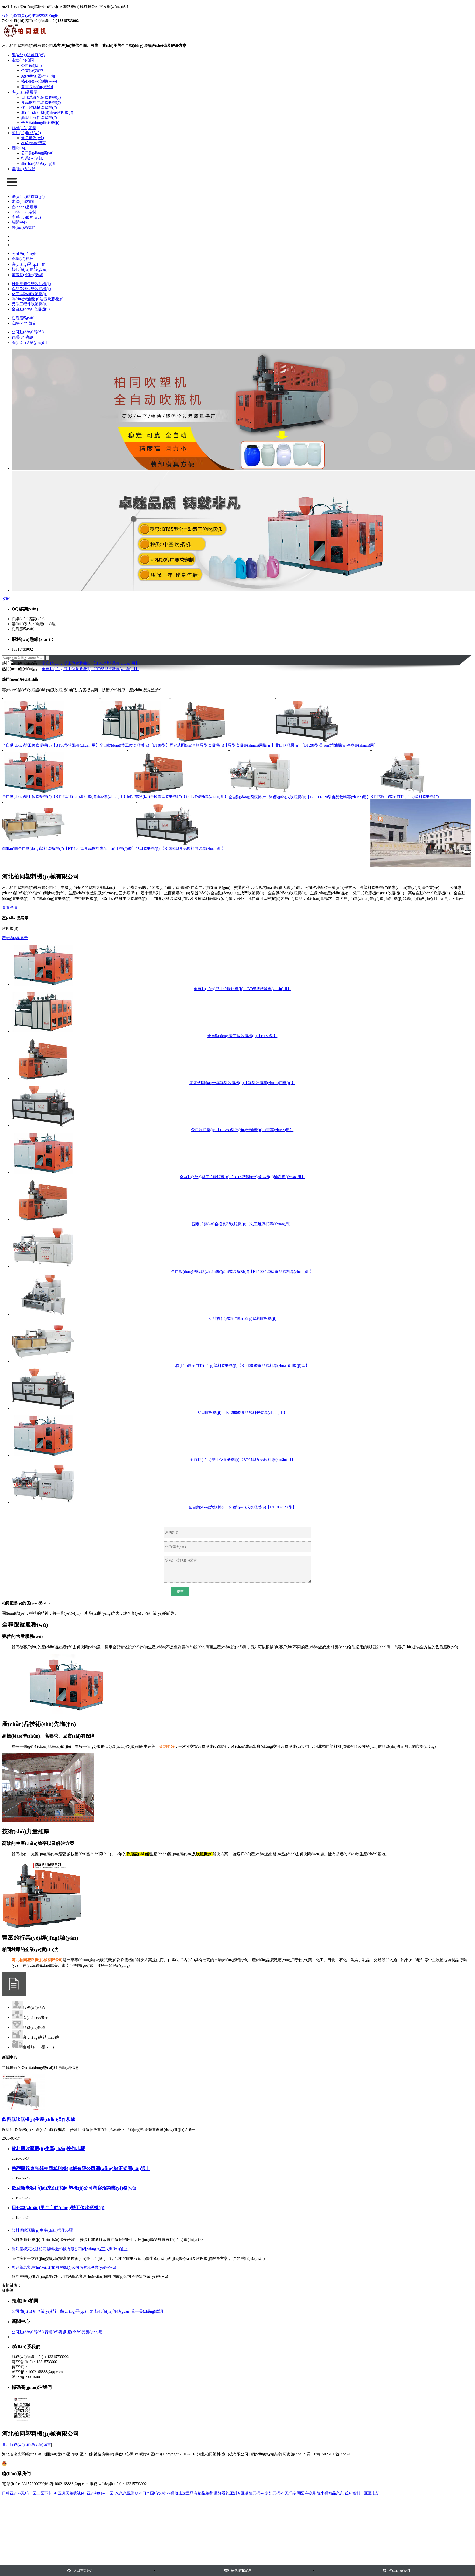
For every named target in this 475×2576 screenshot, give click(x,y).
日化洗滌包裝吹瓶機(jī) (41, 97)
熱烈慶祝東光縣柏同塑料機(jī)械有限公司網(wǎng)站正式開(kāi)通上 (81, 2168)
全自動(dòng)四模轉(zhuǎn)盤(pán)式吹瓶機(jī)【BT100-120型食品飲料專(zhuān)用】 (299, 797)
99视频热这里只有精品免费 (190, 2493)
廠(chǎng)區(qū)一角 (38, 76)
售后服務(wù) (32, 138)
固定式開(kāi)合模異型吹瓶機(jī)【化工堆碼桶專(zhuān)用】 (177, 797)
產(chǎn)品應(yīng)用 (38, 164)
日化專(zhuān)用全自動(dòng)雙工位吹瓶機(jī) (58, 2207)
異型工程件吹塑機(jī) (39, 118)
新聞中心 (19, 148)
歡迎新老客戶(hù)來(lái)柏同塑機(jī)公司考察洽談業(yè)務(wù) (74, 2188)
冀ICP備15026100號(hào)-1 (328, 2454)
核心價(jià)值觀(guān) (39, 81)
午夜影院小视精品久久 (324, 2493)
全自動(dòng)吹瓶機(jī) (40, 123)
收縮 (6, 598)
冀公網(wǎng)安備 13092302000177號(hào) (42, 2463)
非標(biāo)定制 (24, 128)
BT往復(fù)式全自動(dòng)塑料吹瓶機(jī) (404, 797)
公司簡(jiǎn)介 (33, 65)
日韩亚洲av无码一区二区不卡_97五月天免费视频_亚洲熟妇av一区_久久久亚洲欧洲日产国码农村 (84, 2493)
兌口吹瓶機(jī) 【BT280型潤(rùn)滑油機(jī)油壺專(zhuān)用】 (326, 745)
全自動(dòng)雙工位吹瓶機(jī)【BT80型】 (134, 745)
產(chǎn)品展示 (24, 92)
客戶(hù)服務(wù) (26, 133)
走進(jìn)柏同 (23, 60)
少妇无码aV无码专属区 (284, 2493)
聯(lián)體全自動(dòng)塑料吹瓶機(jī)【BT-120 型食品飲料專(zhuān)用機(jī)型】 (69, 848)
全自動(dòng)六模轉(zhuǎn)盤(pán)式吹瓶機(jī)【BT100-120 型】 (242, 1507)
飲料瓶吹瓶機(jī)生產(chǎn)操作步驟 (38, 2119)
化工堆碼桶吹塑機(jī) (39, 107)
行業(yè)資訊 (32, 158)
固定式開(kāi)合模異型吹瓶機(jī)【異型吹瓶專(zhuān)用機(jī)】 (222, 745)
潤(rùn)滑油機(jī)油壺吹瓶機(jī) (47, 112)
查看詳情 (9, 907)
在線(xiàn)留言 (33, 143)
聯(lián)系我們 (23, 169)
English (55, 16)
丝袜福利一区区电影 (362, 2493)
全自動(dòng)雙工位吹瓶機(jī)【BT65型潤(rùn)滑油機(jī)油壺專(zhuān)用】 (64, 797)
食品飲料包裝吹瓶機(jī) (41, 102)
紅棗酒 (8, 2290)
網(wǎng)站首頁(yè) (28, 55)
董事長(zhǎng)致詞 (37, 87)
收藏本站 (40, 16)
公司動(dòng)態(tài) (37, 153)
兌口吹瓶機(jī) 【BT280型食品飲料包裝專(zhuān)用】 (181, 848)
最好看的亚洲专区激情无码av (239, 2493)
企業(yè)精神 (32, 71)
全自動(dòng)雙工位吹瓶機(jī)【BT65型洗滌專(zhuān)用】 (90, 663)
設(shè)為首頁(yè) (16, 16)
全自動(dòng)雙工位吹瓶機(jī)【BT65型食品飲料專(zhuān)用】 (242, 1460)
